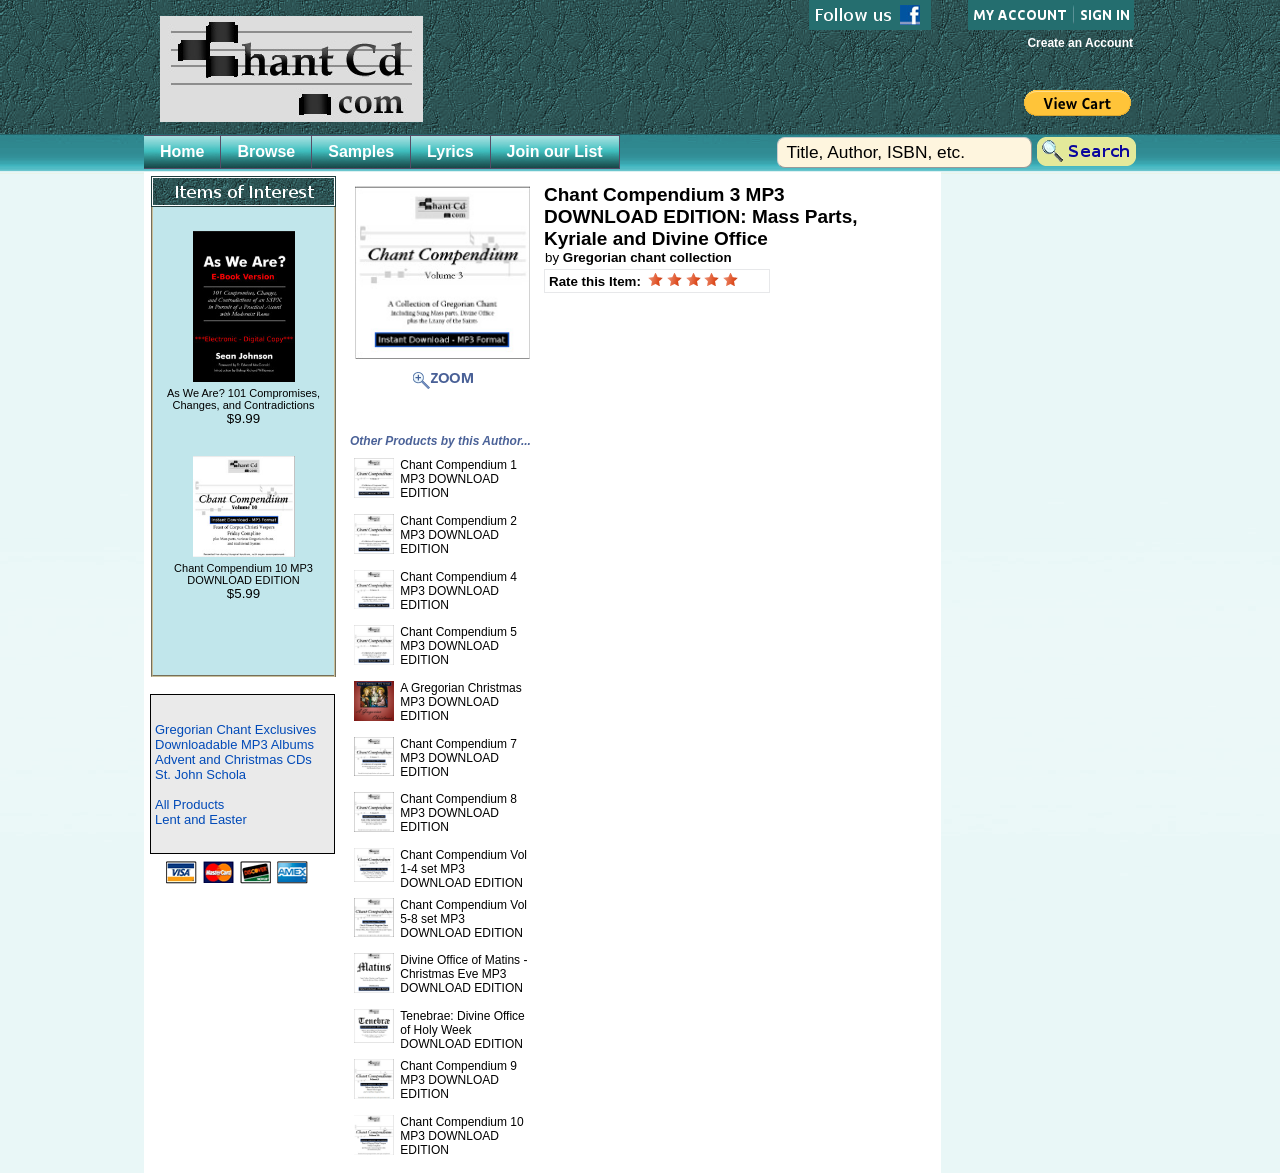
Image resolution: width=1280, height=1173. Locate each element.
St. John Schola (200, 774)
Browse (266, 151)
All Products (189, 804)
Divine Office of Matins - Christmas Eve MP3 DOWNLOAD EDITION (463, 974)
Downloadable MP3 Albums (234, 744)
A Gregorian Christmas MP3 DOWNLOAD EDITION (460, 702)
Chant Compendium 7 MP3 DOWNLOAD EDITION (458, 758)
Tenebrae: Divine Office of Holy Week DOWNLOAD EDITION (462, 1030)
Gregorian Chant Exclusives (235, 729)
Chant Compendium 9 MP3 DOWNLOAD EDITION (458, 1080)
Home (182, 151)
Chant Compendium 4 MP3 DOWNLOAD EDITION (458, 591)
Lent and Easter (201, 819)
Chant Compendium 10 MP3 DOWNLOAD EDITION (243, 574)
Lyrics (450, 151)
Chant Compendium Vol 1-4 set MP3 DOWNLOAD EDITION (463, 869)
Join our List (555, 151)
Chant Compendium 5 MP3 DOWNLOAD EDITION (458, 646)
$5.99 (243, 593)
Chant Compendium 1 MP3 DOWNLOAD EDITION (458, 479)
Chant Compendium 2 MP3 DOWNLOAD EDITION (458, 535)
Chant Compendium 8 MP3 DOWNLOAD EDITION (458, 813)
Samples (361, 151)
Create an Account (1080, 43)
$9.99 (243, 418)
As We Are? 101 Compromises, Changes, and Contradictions (243, 399)
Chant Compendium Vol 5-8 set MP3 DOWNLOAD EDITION (463, 919)
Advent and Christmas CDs (233, 759)
